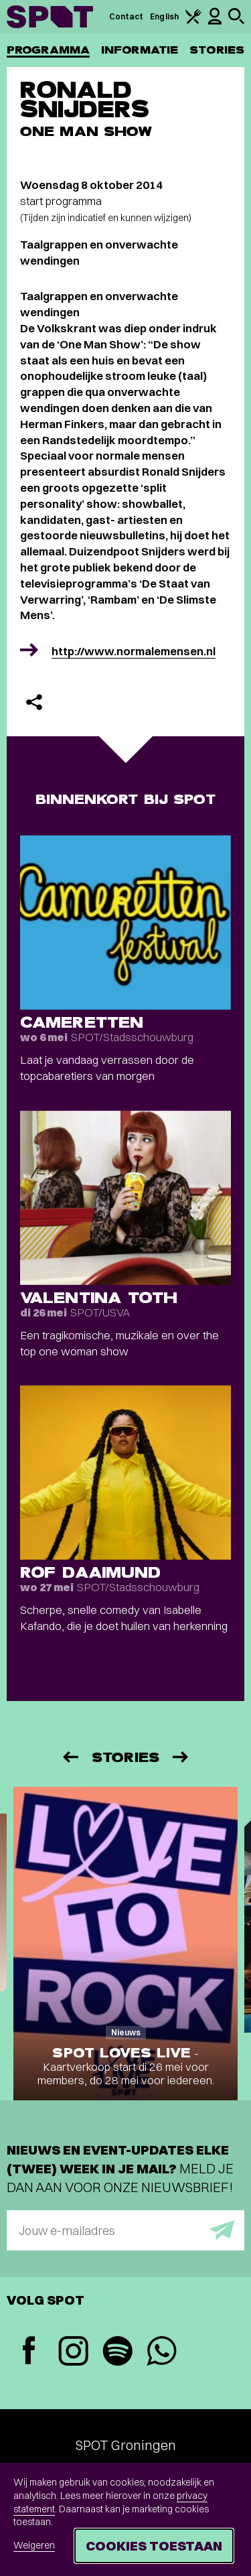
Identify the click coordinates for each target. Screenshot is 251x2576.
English (164, 16)
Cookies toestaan (154, 2545)
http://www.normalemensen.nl (134, 651)
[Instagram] (73, 2352)
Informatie (139, 50)
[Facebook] (29, 2352)
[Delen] (34, 702)
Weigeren (34, 2545)
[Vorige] (69, 1757)
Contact (126, 16)
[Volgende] (181, 1757)
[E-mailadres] (125, 2230)
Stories (216, 50)
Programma (48, 50)
